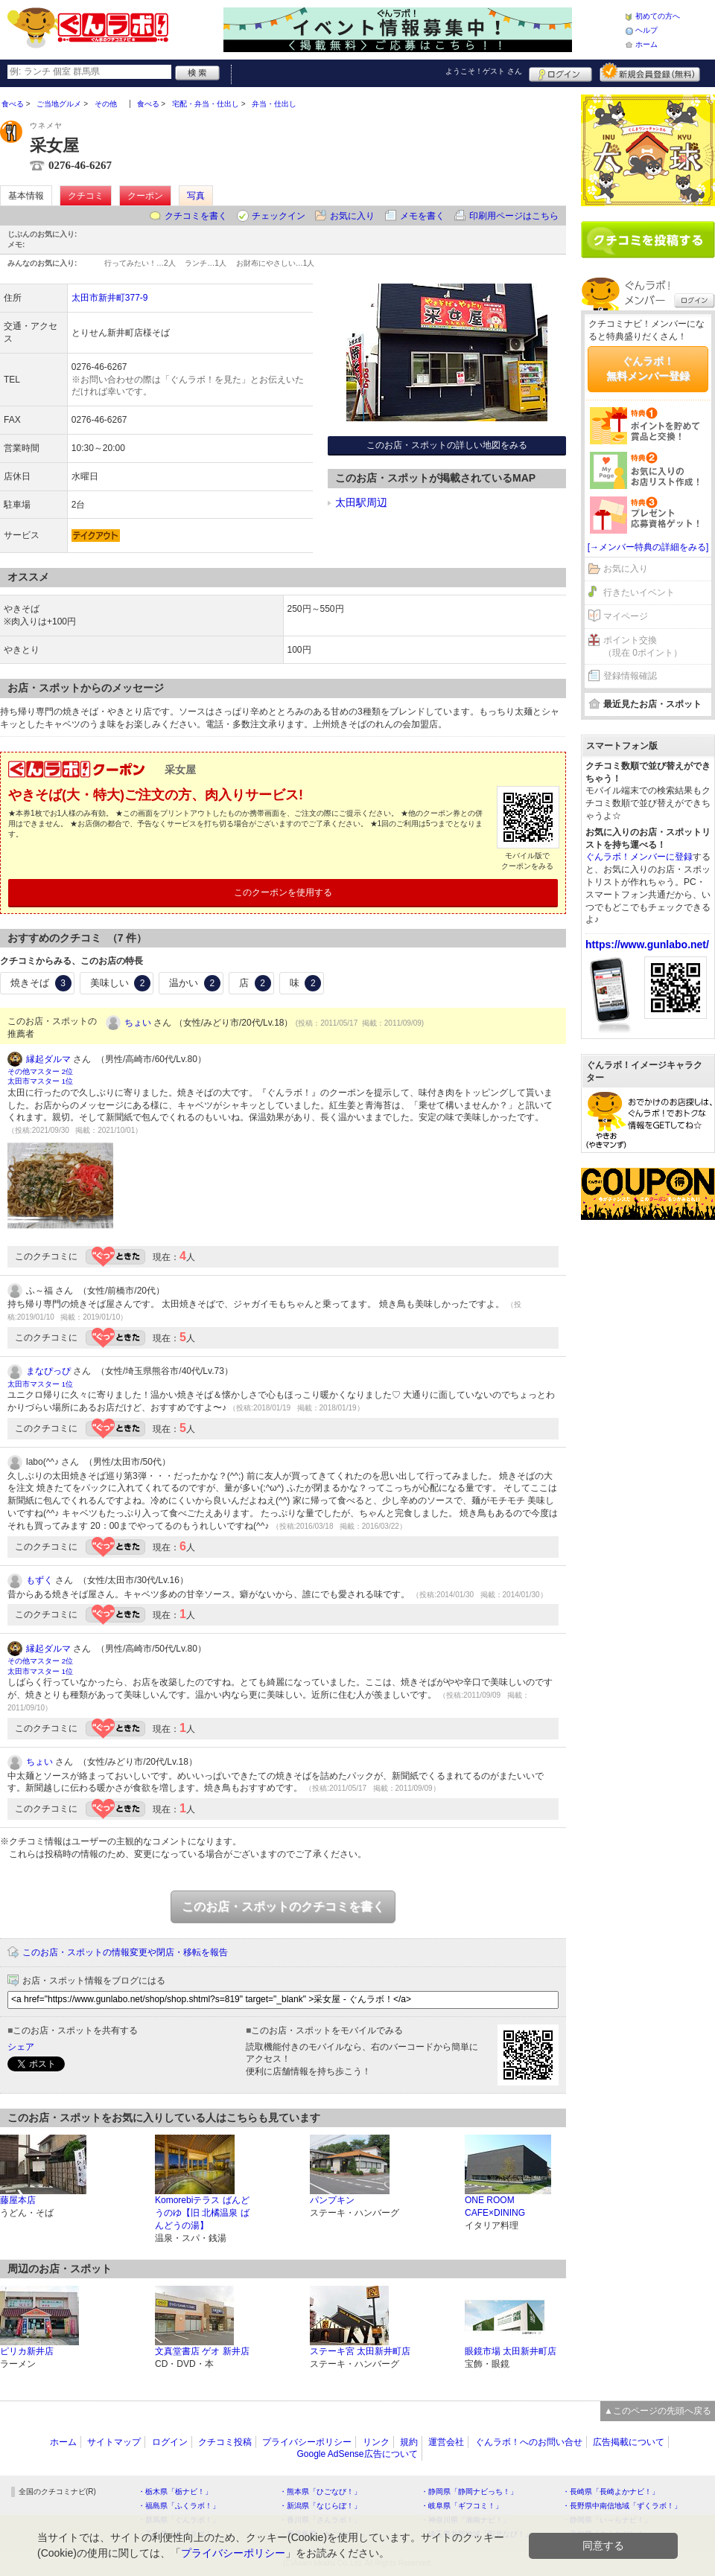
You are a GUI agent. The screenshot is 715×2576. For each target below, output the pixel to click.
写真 (196, 196)
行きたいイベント (639, 592)
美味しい (120, 983)
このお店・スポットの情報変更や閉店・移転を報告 (125, 1952)
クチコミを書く (196, 216)
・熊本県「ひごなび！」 (320, 2491)
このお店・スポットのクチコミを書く (283, 1906)
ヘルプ (646, 30)
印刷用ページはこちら (514, 216)
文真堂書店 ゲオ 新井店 (202, 2351)
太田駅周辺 (361, 502)
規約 (409, 2442)
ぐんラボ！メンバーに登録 (639, 856)
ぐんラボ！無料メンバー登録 (648, 368)
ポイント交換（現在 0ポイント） (642, 646)
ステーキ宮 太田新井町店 (360, 2351)
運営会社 (446, 2442)
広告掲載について (628, 2442)
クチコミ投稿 (225, 2442)
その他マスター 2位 (40, 1071)
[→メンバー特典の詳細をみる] (648, 547)
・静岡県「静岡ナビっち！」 (469, 2491)
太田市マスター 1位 (40, 1081)
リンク (376, 2442)
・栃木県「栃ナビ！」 (175, 2491)
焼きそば (41, 983)
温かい (194, 983)
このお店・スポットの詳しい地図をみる (446, 445)
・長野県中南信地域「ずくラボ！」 (621, 2506)
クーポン (145, 196)
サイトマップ (114, 2442)
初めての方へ (657, 16)
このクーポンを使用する (283, 892)
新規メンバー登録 (650, 72)
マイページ (625, 616)
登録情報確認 (630, 676)
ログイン (560, 72)
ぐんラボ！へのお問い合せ (528, 2442)
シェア (20, 2047)
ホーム (646, 44)
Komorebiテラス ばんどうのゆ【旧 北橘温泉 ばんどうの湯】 (202, 2213)
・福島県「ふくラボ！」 (179, 2506)
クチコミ (86, 196)
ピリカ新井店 (27, 2351)
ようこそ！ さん (483, 71)
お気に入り (352, 216)
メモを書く (422, 216)
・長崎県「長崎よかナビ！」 (610, 2491)
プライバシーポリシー (307, 2442)
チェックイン (278, 216)
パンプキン (332, 2200)
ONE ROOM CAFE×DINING (495, 2206)
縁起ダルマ (48, 1059)
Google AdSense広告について (356, 2454)
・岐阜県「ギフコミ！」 (462, 2506)
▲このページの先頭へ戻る (657, 2411)
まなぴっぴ (48, 1371)
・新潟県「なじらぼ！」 (320, 2506)
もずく (39, 1580)
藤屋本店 (18, 2200)
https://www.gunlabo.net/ (647, 944)
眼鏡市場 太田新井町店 (510, 2351)
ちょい (137, 1022)
